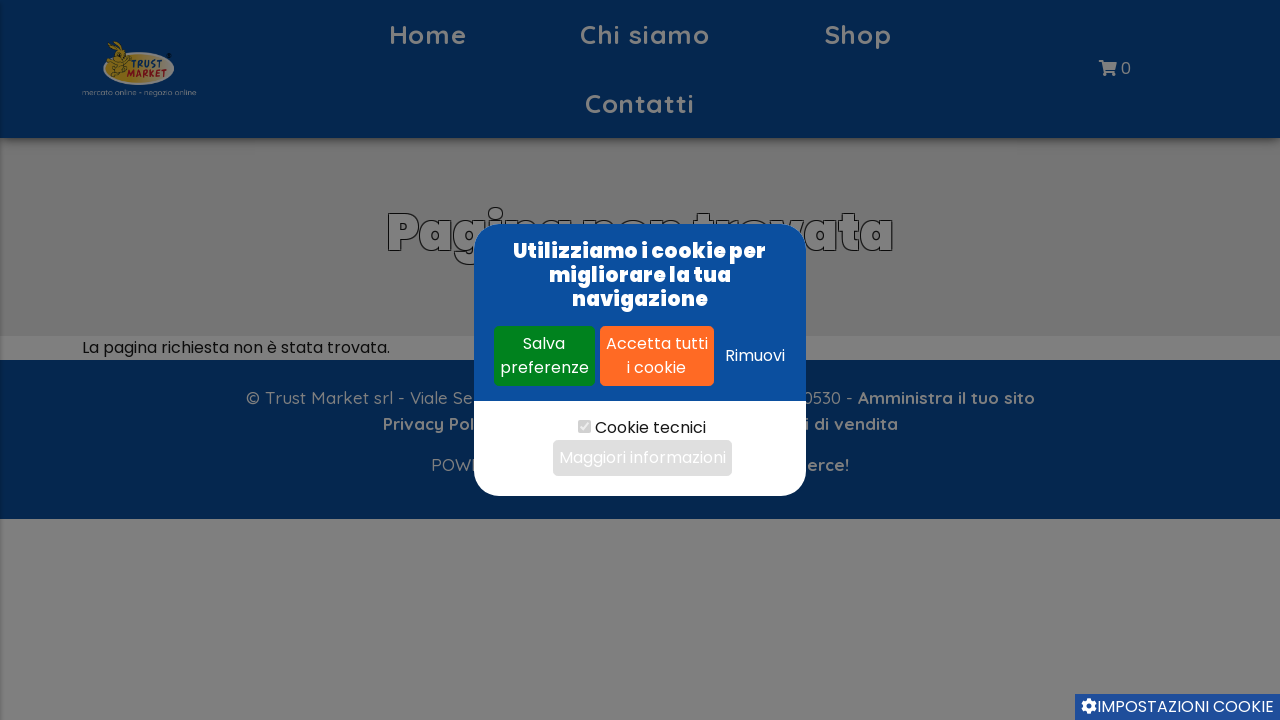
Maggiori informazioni (642, 457)
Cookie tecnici (650, 427)
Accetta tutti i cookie (657, 355)
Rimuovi (755, 355)
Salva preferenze (544, 355)
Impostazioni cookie (1177, 706)
